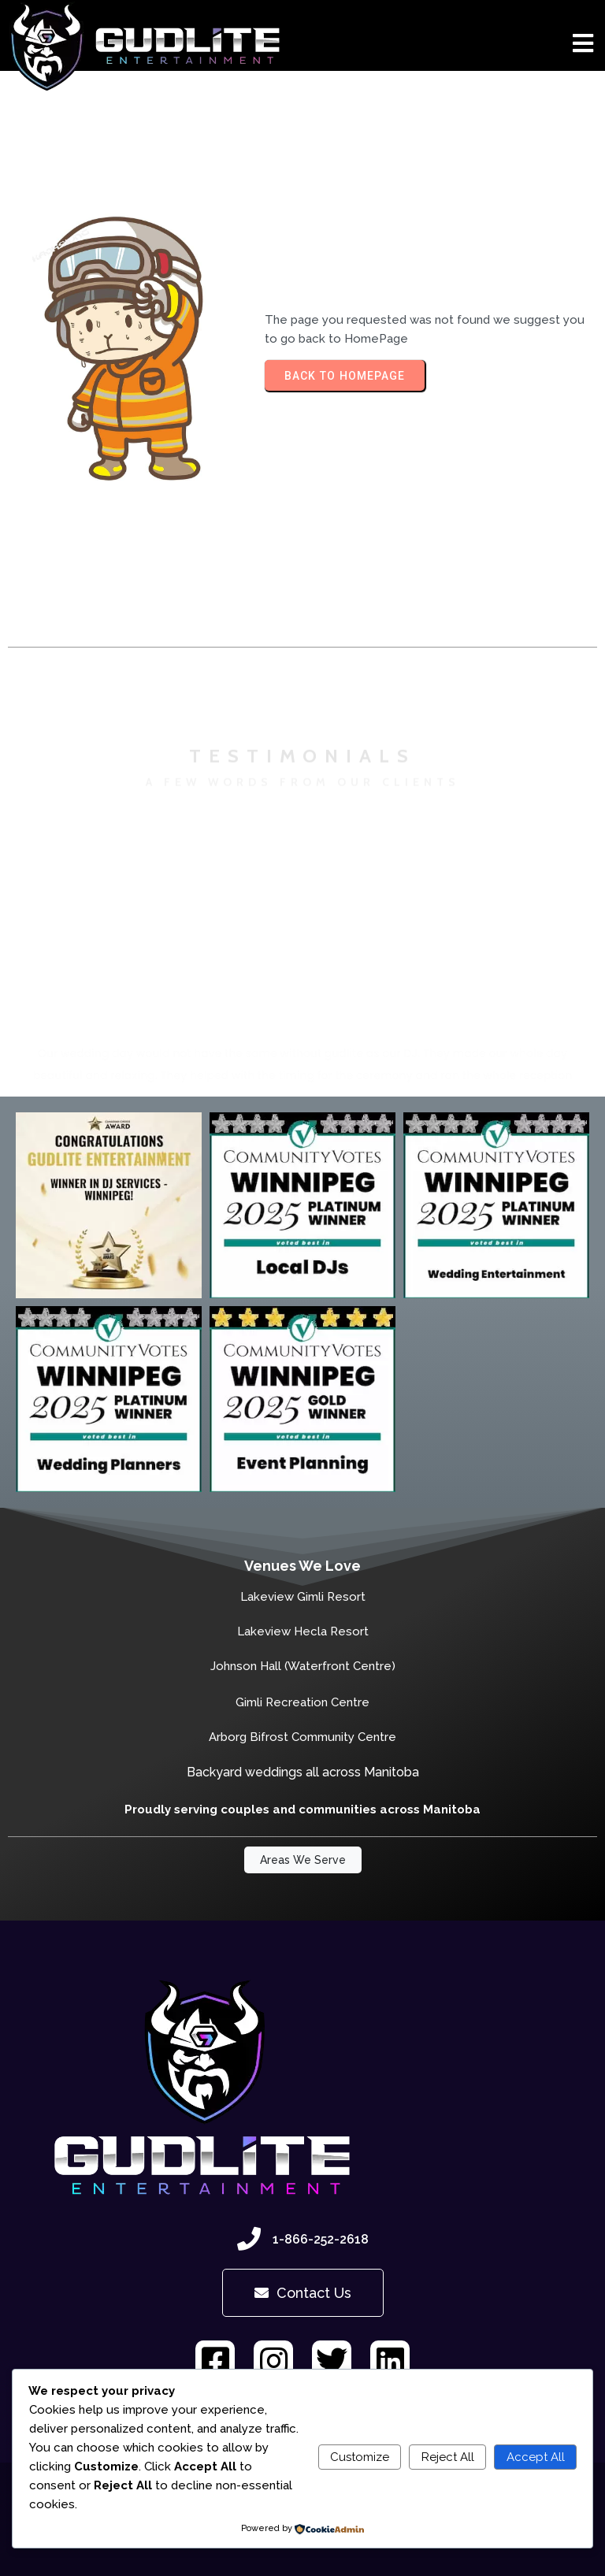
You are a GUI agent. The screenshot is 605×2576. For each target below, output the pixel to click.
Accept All (536, 2457)
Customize (359, 2457)
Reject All (447, 2457)
